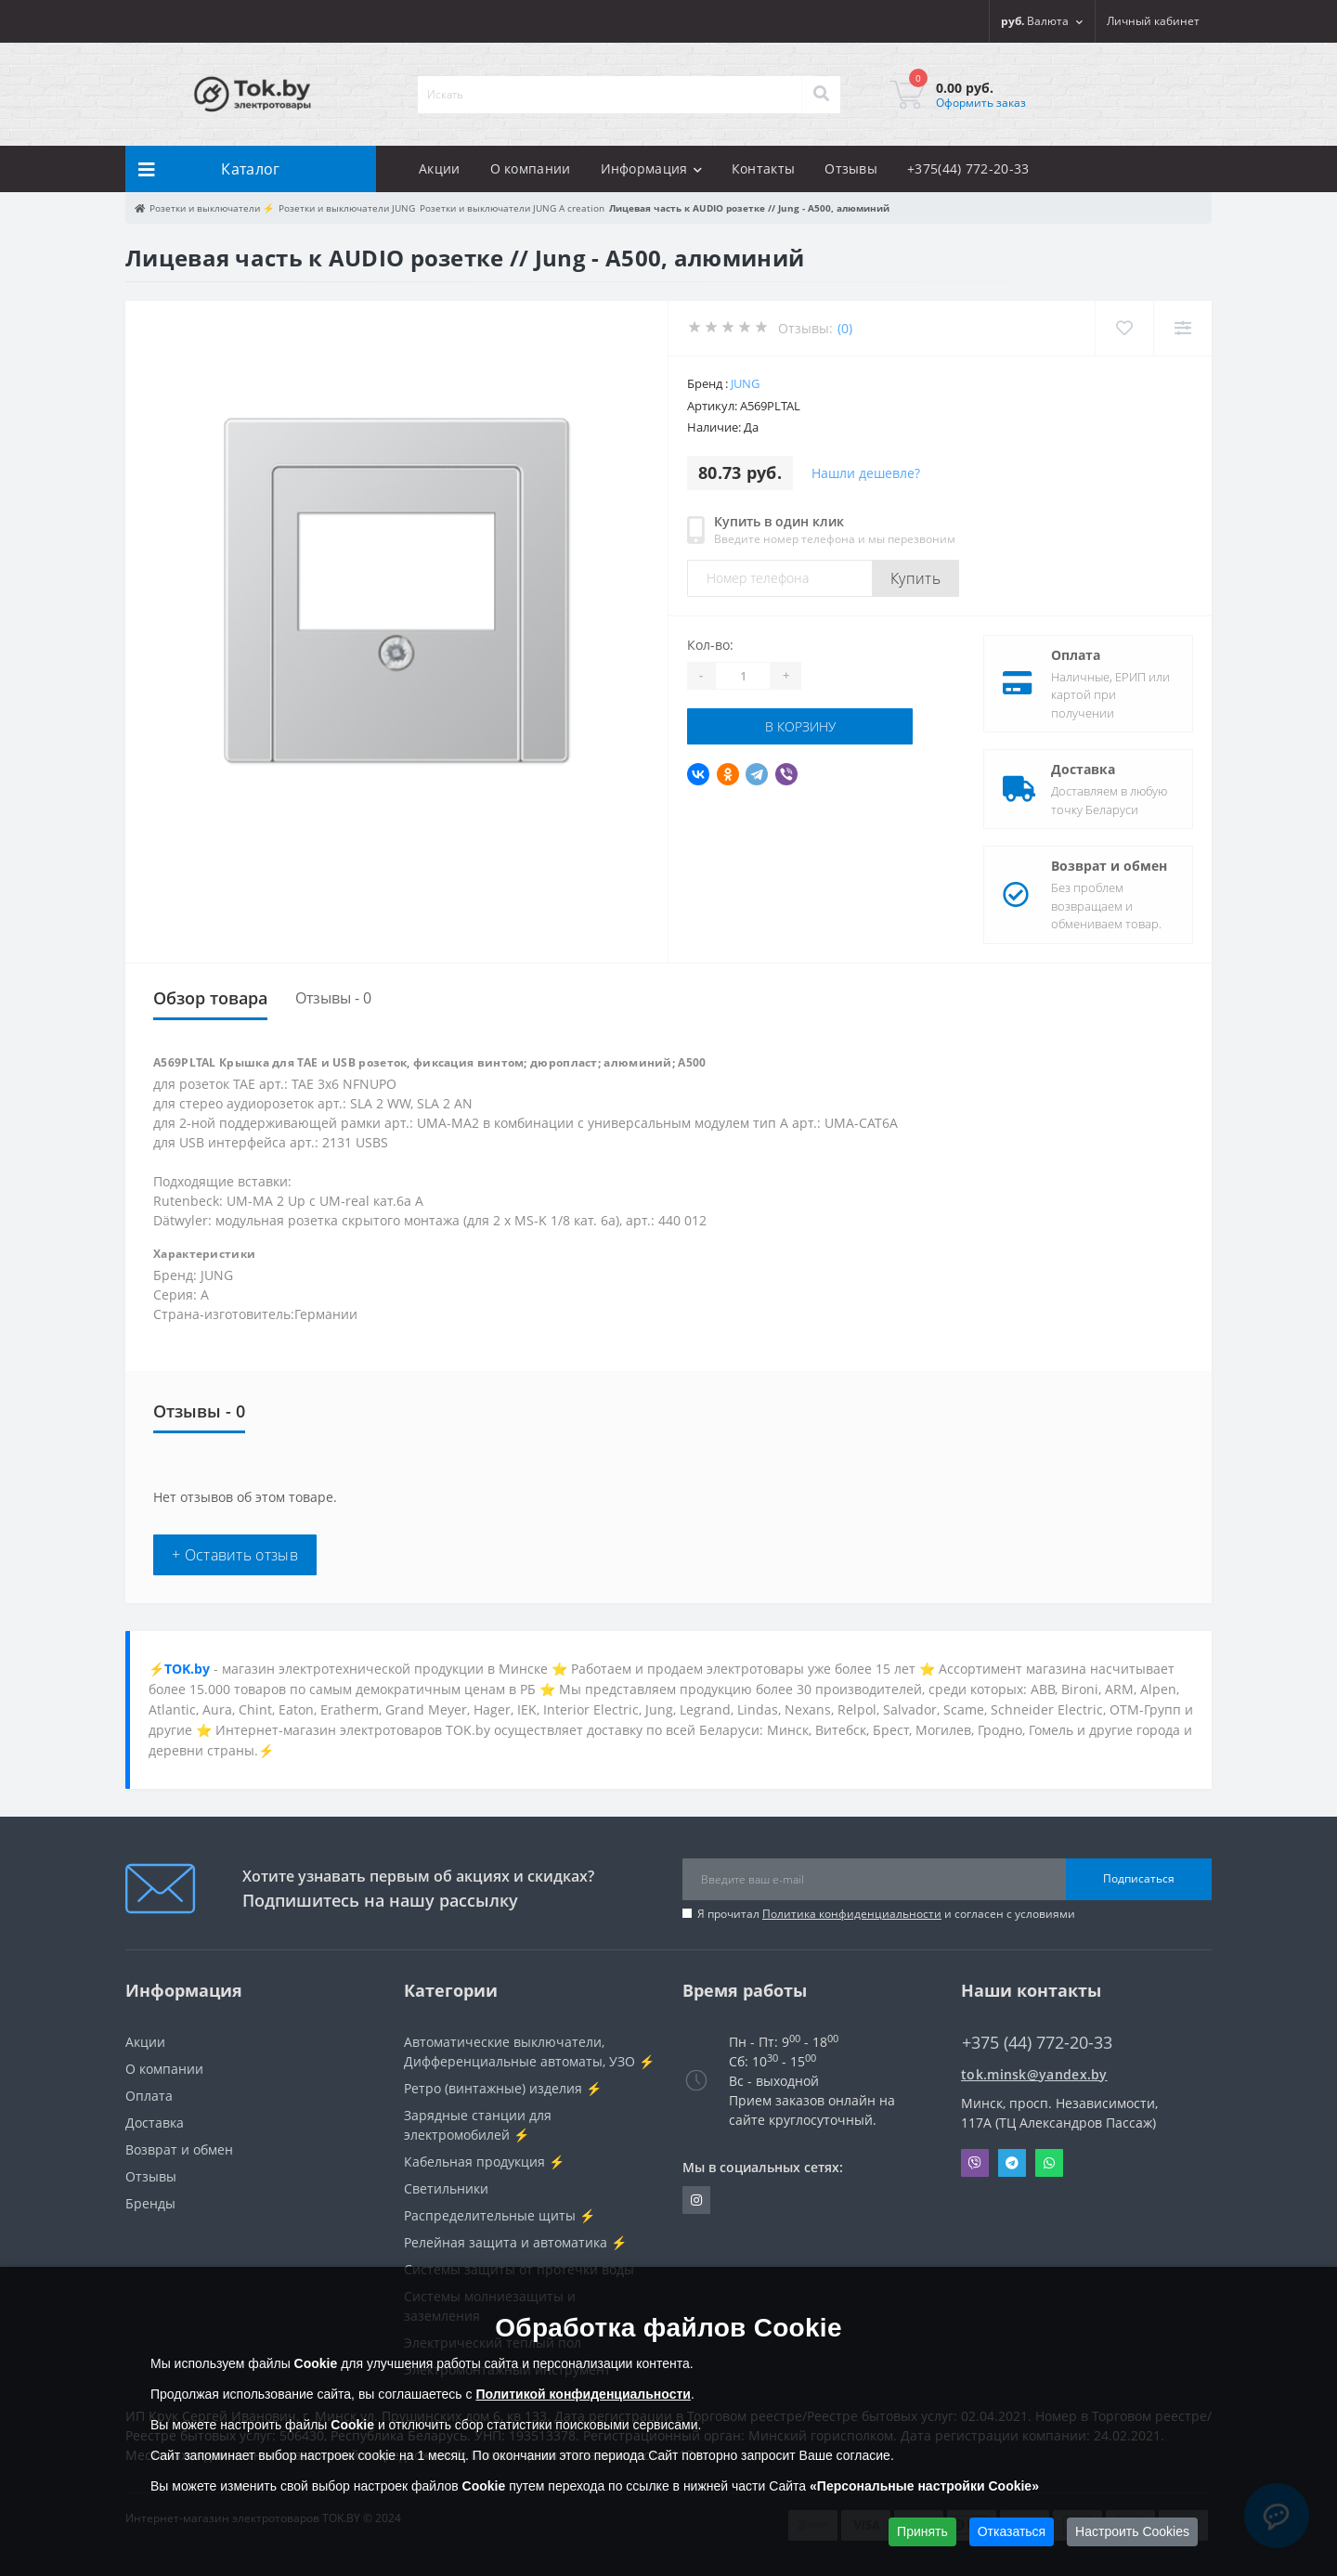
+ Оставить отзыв (235, 1555)
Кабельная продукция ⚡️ (484, 2161)
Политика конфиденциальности (851, 1914)
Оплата (1075, 655)
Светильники (446, 2188)
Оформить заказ (981, 102)
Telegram (1012, 2162)
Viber (974, 2162)
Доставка (1083, 769)
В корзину (800, 726)
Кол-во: (710, 645)
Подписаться (1139, 1878)
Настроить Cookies (1132, 2531)
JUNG (745, 383)
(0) (844, 328)
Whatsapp (1049, 2162)
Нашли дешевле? (865, 473)
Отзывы (850, 168)
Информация (651, 168)
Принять (922, 2531)
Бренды (150, 2203)
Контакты (763, 168)
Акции (440, 168)
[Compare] (1182, 328)
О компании (530, 168)
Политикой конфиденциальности (583, 2394)
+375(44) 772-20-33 (968, 168)
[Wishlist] (1124, 328)
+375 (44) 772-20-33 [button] (1037, 2042)
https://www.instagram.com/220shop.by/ (696, 2200)
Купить (915, 578)
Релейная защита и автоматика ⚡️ (515, 2242)
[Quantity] (743, 676)
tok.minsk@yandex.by (1034, 2074)
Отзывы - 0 (333, 998)
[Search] (820, 94)
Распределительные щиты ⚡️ (499, 2215)
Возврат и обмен (1109, 865)
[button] (1153, 21)
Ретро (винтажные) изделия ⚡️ (503, 2088)
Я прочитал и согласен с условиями (886, 1914)
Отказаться (1012, 2531)
